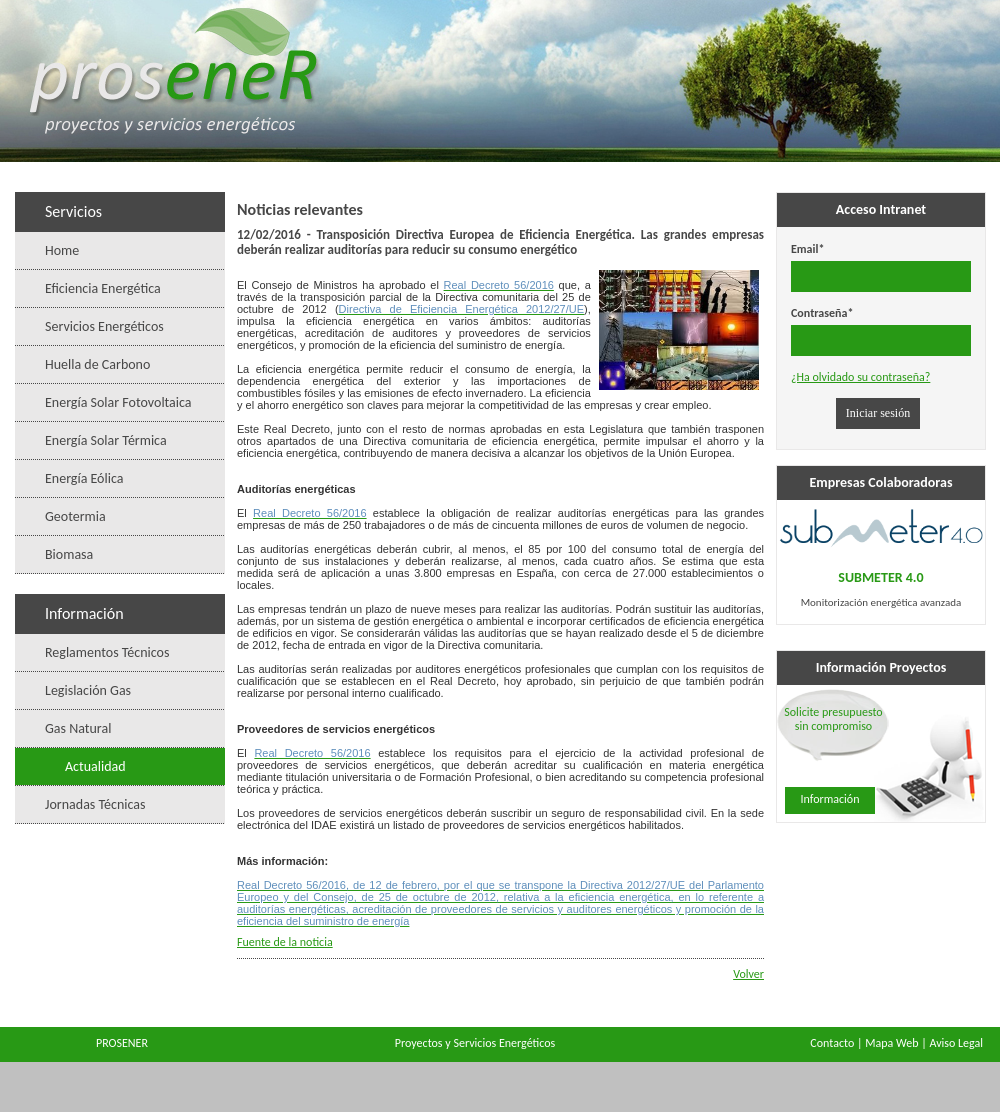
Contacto (832, 1043)
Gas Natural (78, 728)
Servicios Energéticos (104, 326)
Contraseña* (822, 313)
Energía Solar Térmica (106, 440)
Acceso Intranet (881, 209)
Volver (748, 974)
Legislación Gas (88, 690)
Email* (807, 249)
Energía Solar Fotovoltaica (118, 402)
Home (62, 250)
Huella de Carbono (97, 364)
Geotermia (75, 516)
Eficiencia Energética (103, 288)
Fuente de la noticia (285, 942)
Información (830, 799)
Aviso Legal (956, 1043)
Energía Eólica (84, 478)
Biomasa (69, 554)
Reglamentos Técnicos (107, 652)
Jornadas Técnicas (95, 804)
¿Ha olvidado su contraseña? (860, 377)
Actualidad (95, 766)
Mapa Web (891, 1043)
